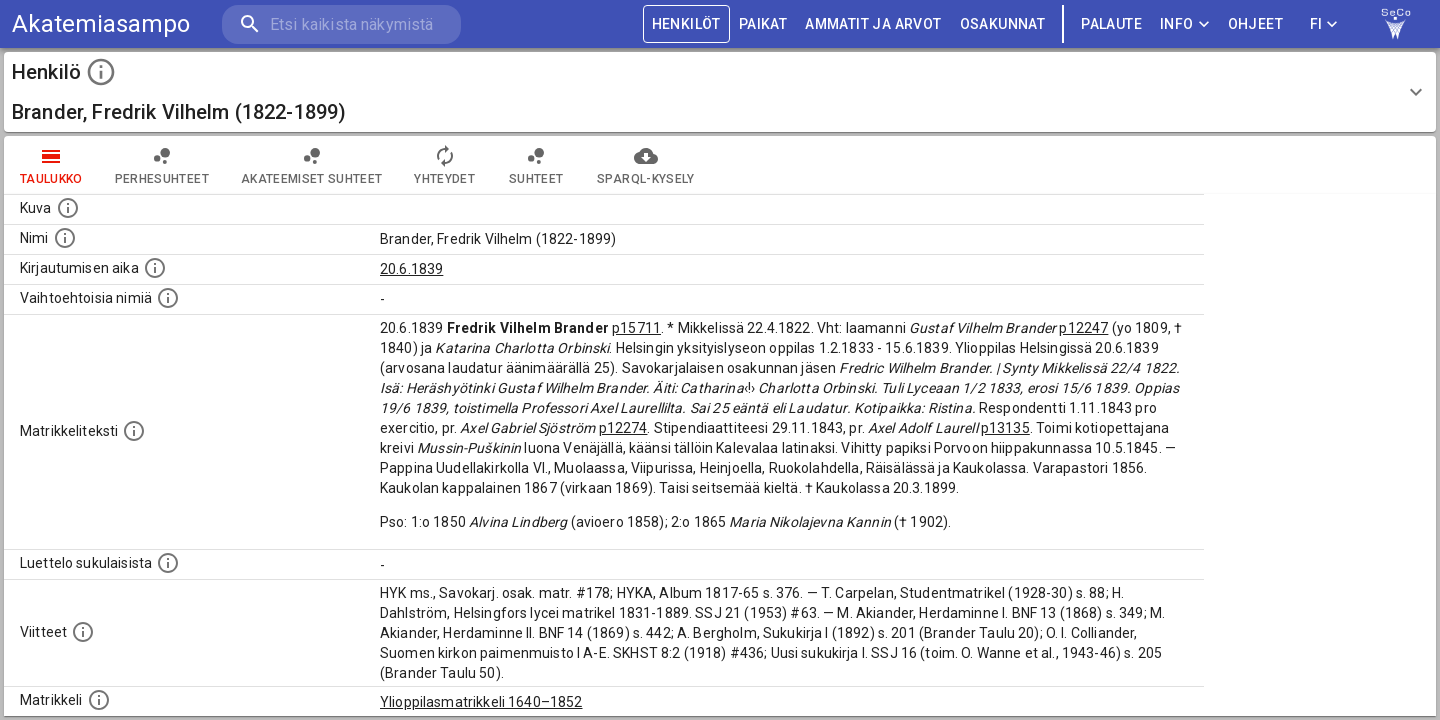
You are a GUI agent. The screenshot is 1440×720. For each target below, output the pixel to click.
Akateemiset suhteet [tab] (312, 165)
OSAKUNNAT (1003, 24)
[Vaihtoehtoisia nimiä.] (168, 298)
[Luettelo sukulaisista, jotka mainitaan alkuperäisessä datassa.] (168, 563)
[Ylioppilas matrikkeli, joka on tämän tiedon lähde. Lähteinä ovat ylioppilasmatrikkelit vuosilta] (99, 700)
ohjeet (1255, 24)
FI (1324, 24)
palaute (1111, 24)
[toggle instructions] (101, 72)
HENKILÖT (686, 24)
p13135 (1005, 428)
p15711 (636, 328)
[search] (340, 24)
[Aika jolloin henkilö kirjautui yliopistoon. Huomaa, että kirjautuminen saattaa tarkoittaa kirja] (155, 268)
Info (1185, 24)
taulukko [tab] (51, 165)
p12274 (623, 428)
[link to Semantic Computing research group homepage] (1396, 24)
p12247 (1083, 328)
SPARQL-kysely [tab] (645, 165)
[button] (720, 92)
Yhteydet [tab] (444, 165)
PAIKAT (763, 24)
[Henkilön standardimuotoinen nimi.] (65, 238)
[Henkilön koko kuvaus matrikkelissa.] (134, 431)
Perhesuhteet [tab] (162, 165)
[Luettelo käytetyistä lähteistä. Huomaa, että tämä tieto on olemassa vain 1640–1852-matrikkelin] (83, 632)
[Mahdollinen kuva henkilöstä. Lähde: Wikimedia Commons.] (68, 208)
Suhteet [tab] (536, 165)
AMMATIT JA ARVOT (873, 24)
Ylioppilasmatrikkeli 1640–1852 (481, 702)
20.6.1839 (411, 269)
